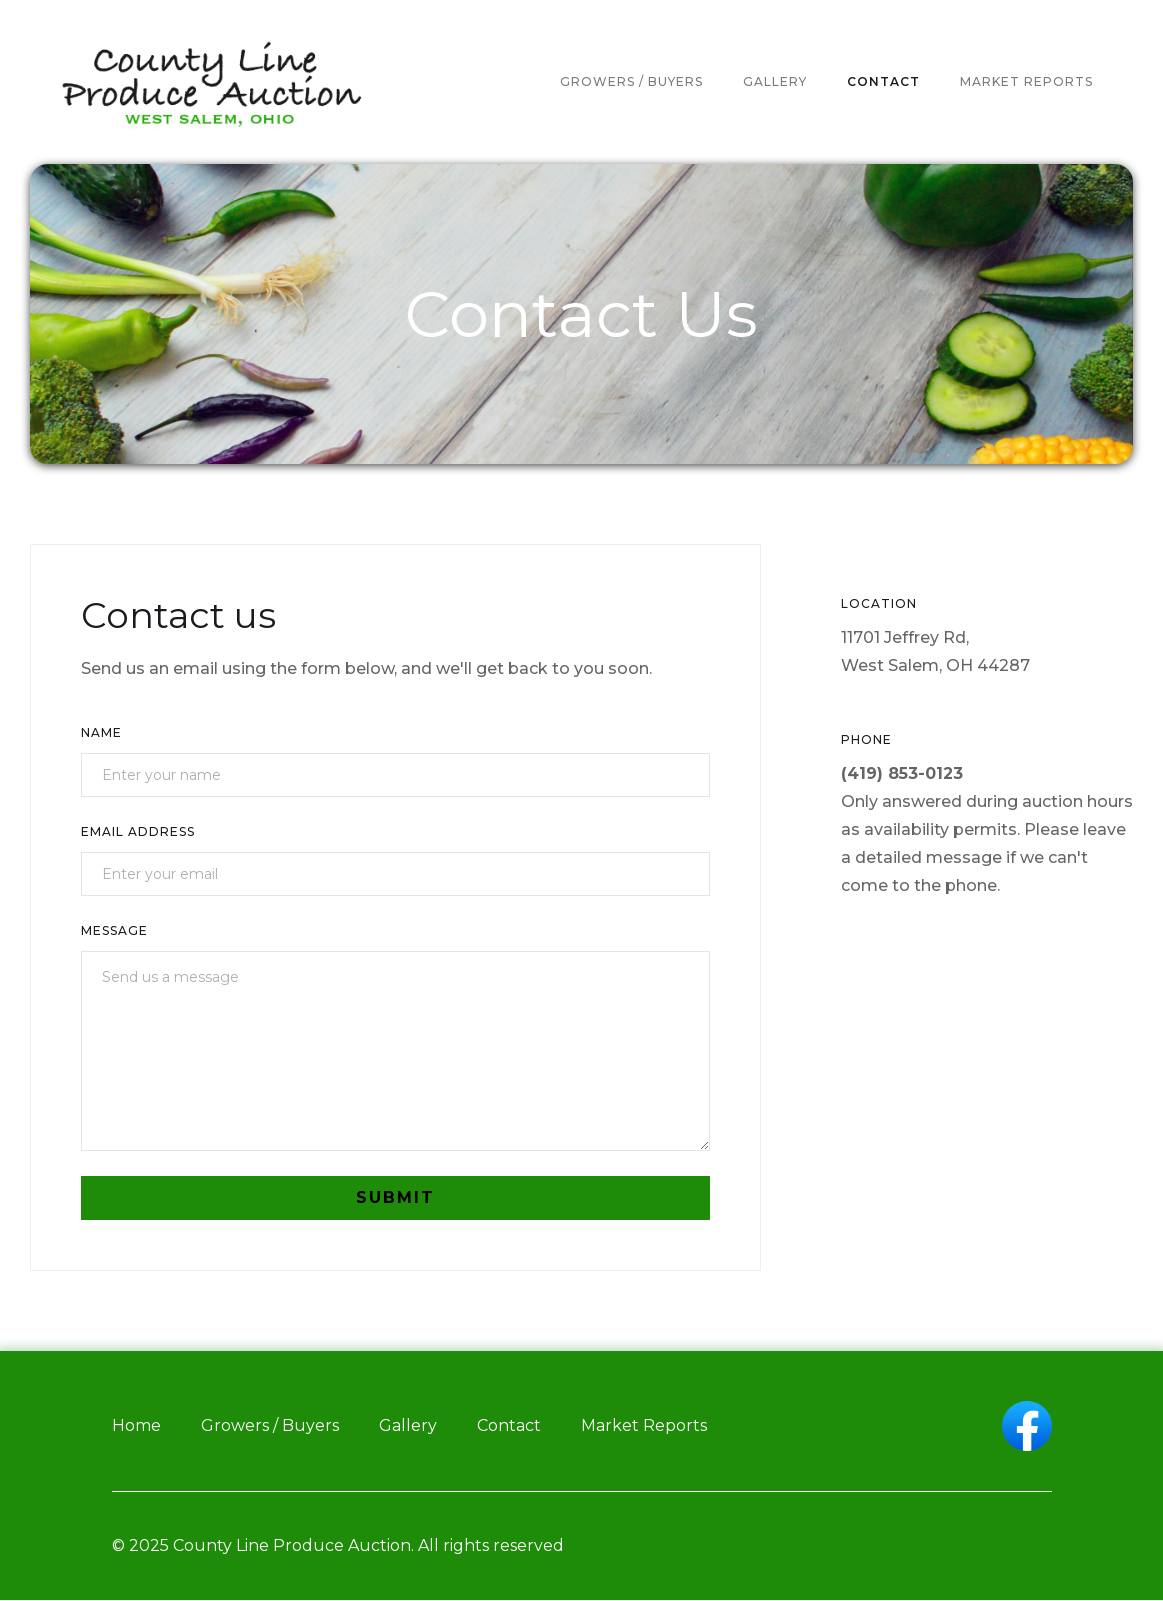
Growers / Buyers (270, 1425)
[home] (210, 82)
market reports (1026, 81)
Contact (509, 1425)
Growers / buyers (631, 81)
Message (114, 930)
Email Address (138, 831)
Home (136, 1425)
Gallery (408, 1425)
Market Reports (644, 1425)
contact (883, 81)
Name (101, 732)
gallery (775, 81)
